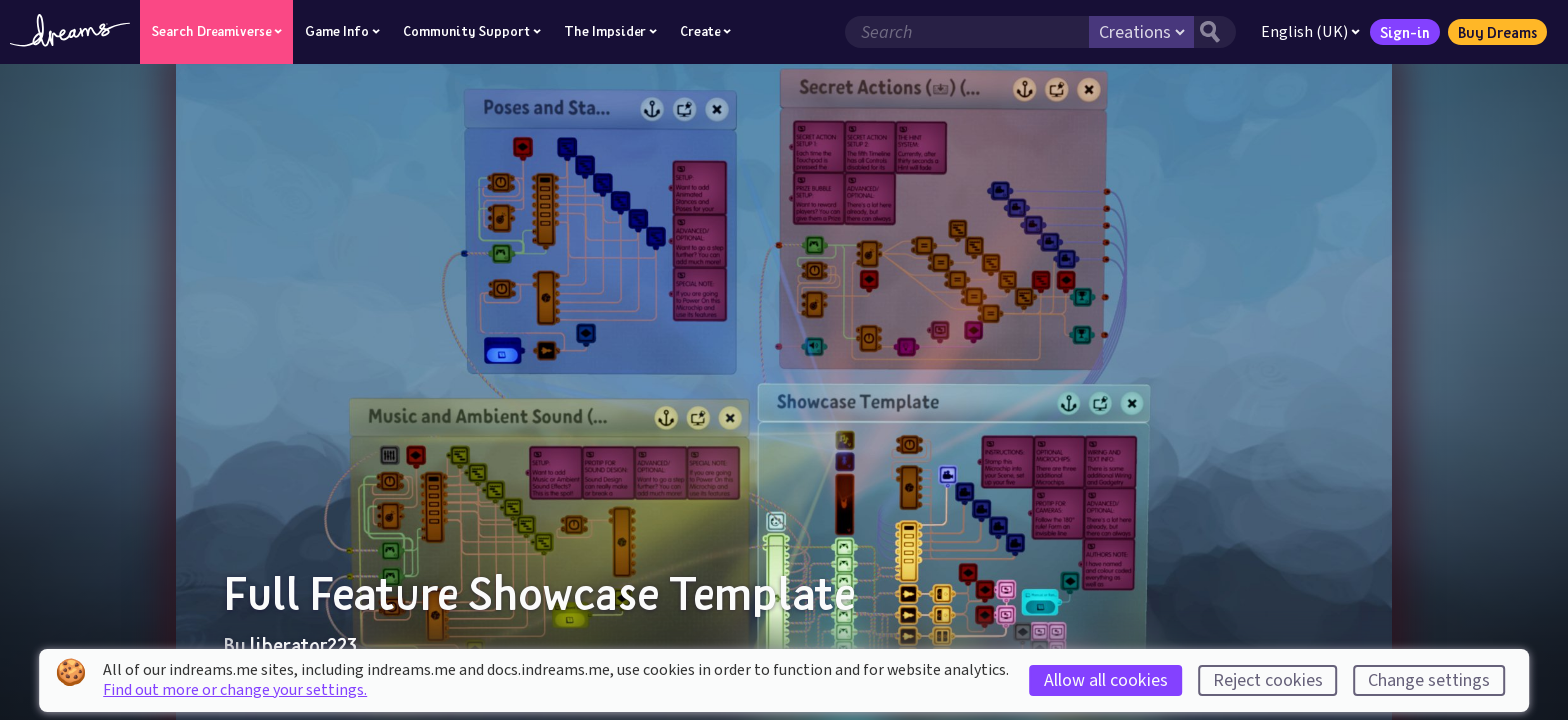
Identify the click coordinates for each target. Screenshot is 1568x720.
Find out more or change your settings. (235, 690)
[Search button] (1215, 32)
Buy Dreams (1497, 32)
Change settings (1429, 680)
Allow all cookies (1106, 680)
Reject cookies (1268, 680)
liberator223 (303, 645)
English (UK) (1310, 32)
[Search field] (967, 32)
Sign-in (1405, 32)
